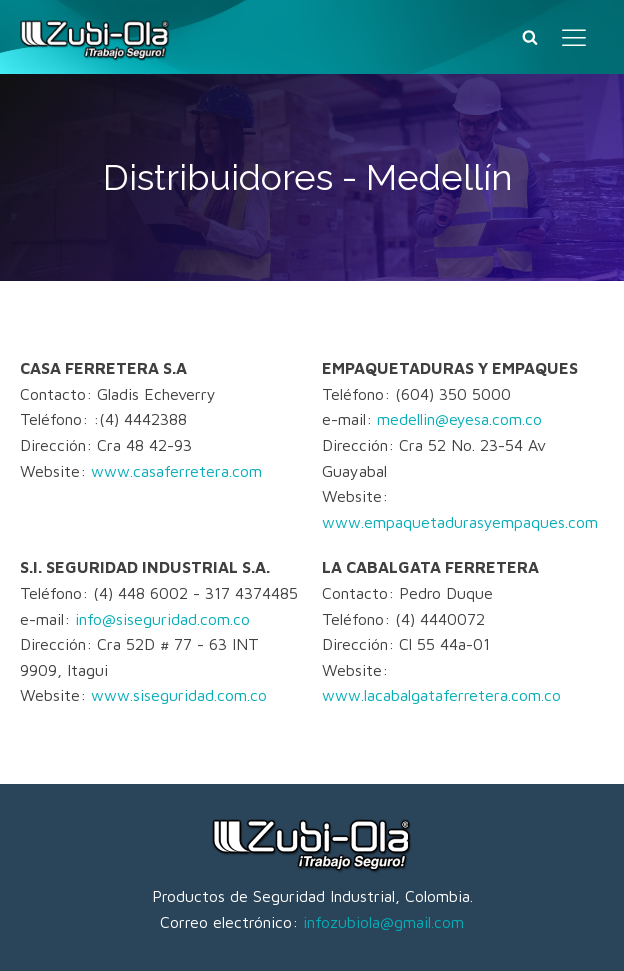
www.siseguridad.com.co (179, 695)
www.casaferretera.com (176, 471)
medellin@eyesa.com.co (459, 419)
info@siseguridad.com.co (162, 619)
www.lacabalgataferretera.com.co (441, 695)
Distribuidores (218, 177)
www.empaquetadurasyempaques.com (460, 522)
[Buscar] (530, 37)
